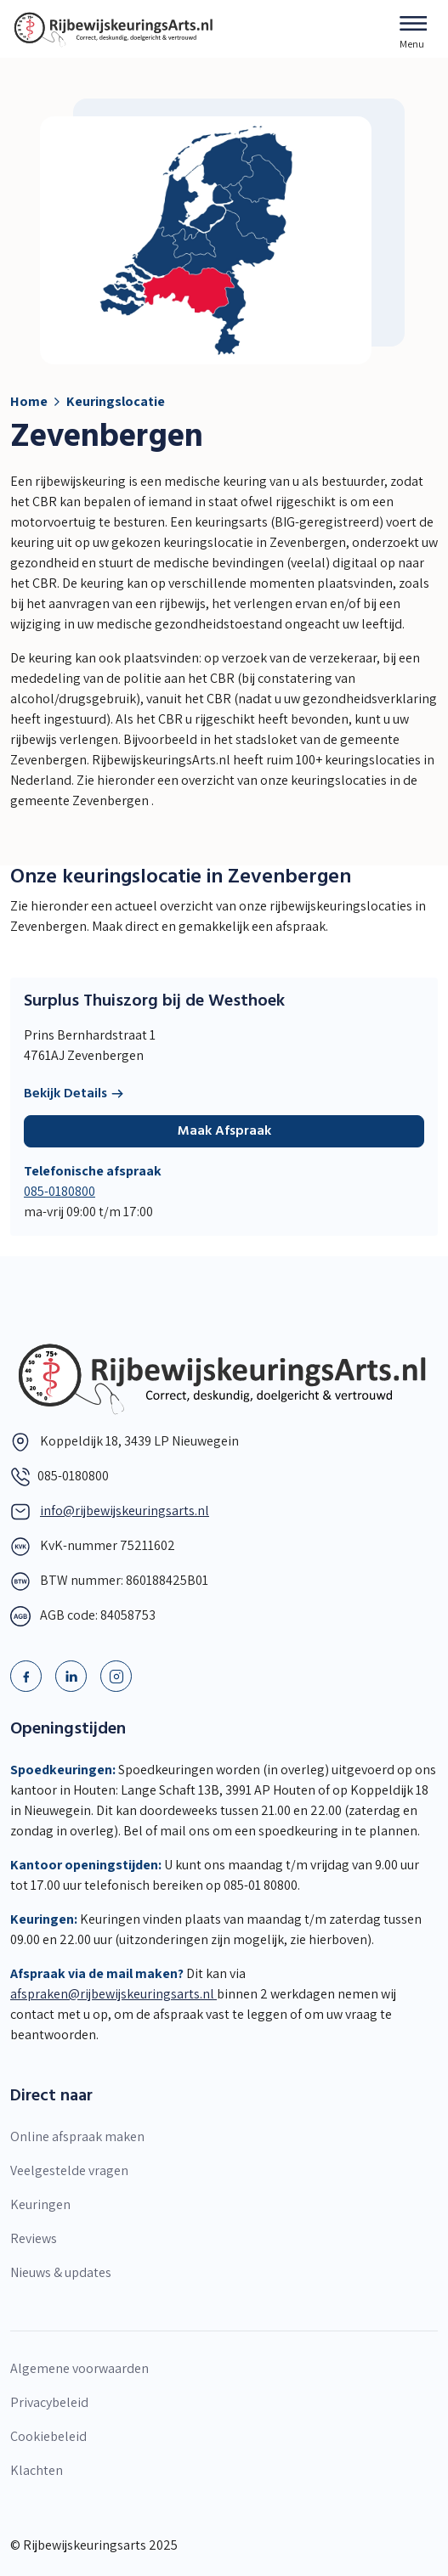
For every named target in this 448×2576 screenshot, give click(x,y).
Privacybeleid (49, 2402)
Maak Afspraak (224, 1131)
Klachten (36, 2470)
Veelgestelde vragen (69, 2170)
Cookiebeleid (48, 2436)
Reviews (33, 2238)
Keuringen (40, 2204)
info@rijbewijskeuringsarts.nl (124, 1510)
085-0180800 (59, 1191)
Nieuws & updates (60, 2272)
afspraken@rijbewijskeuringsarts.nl (113, 1994)
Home (29, 401)
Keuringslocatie (115, 401)
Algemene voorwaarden (79, 2368)
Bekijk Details (74, 1094)
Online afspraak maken (77, 2136)
